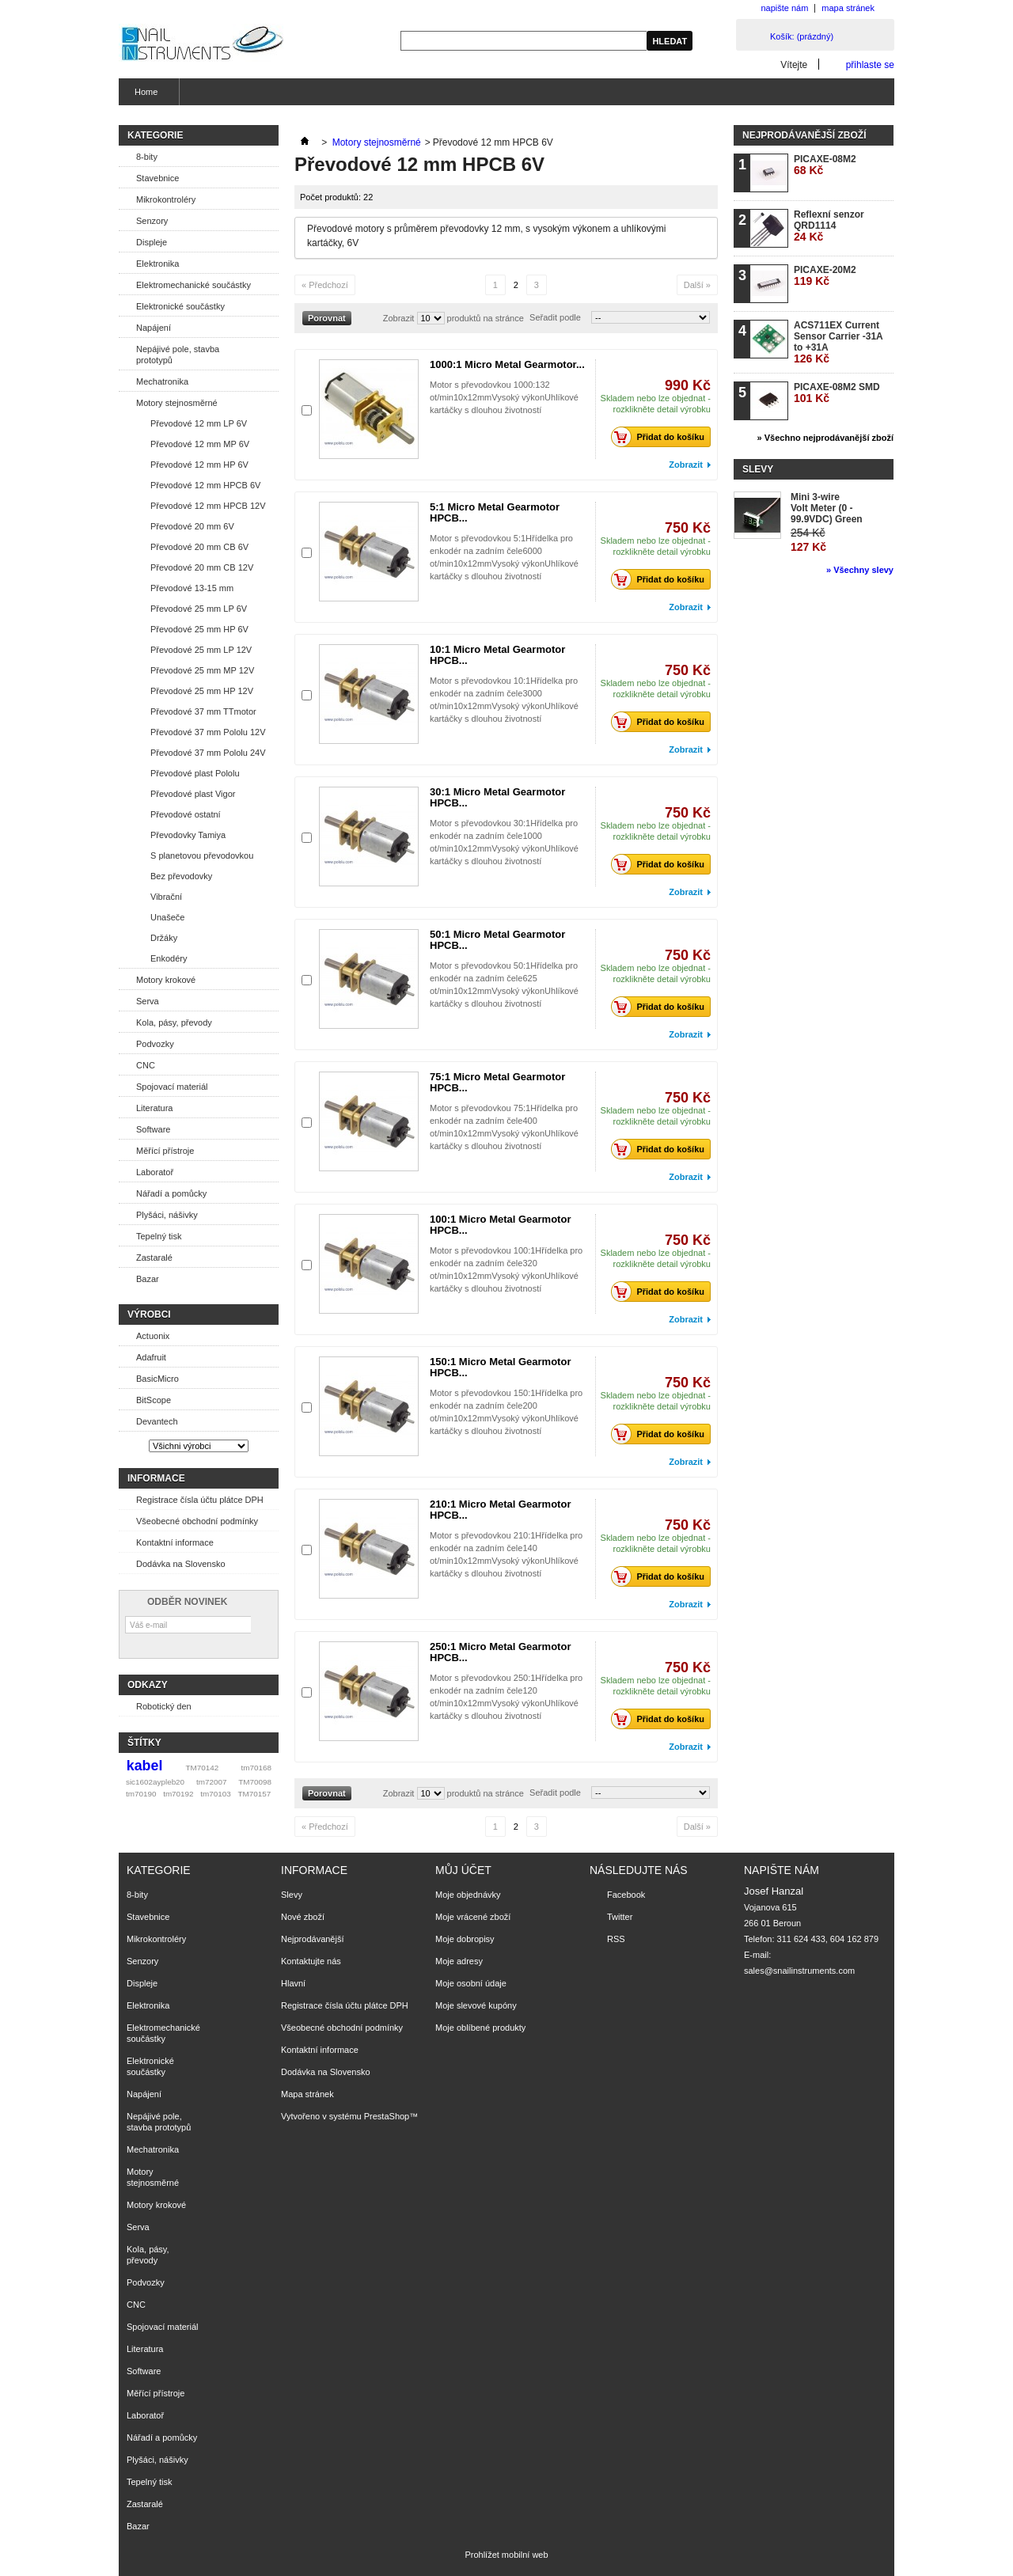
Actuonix (152, 1336)
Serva (147, 1001)
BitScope (153, 1400)
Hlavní (293, 1983)
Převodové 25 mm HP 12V (201, 691)
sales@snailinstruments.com (799, 1970)
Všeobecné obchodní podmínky (197, 1521)
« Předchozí (325, 285)
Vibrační (166, 896)
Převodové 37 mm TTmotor (203, 711)
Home (144, 96)
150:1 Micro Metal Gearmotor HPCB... (500, 1367)
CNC (145, 1065)
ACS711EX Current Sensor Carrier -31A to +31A (838, 342)
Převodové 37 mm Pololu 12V (208, 732)
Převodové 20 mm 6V (192, 526)
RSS (616, 1939)
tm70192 (178, 1793)
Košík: (801, 36)
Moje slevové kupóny (476, 2005)
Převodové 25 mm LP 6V (198, 608)
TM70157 (254, 1793)
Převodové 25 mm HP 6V (199, 629)
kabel (145, 1766)
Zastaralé (154, 1257)
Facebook (626, 1894)
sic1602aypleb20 (155, 1781)
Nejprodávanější (312, 1939)
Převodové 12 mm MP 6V (199, 444)
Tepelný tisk (158, 1236)
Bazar (147, 1279)
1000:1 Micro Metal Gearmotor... (507, 364)
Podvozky (155, 1044)
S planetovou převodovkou (201, 855)
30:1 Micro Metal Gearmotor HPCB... (497, 797)
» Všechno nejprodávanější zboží (825, 437)
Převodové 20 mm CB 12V (201, 567)
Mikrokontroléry (165, 199)
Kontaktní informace (175, 1542)
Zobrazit (399, 318)
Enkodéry (168, 958)
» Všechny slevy (859, 570)
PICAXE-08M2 (825, 165)
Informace (156, 1478)
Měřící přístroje (165, 1150)
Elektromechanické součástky (193, 285)
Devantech (157, 1421)
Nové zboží (302, 1917)
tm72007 (211, 1781)
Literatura (154, 1108)
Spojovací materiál (172, 1086)
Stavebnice (157, 178)
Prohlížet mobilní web (506, 2554)
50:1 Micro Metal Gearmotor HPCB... (497, 939)
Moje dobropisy (465, 1939)
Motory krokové (165, 979)
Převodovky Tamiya (188, 835)
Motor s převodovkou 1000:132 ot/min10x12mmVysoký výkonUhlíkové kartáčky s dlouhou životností (504, 397)
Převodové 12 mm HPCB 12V (208, 505)
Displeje (151, 242)
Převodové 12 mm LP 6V (198, 423)
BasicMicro (157, 1378)
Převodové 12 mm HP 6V (199, 464)
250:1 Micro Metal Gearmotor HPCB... (500, 1652)
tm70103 (215, 1793)
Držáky (163, 938)
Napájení (153, 327)
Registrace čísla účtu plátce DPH (200, 1499)
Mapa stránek (307, 2094)
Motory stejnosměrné (177, 403)
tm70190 (141, 1793)
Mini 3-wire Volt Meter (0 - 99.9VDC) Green (827, 508)
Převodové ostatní (185, 814)
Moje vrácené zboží (472, 1917)
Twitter (619, 1917)
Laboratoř (154, 1172)
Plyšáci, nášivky (167, 1215)
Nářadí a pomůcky (171, 1193)
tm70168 (256, 1767)
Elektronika (157, 263)
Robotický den (164, 1706)
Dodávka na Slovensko (181, 1564)
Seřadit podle (555, 317)
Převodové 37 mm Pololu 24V (208, 752)
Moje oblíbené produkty (480, 2027)
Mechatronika (162, 381)
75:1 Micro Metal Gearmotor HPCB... (497, 1082)
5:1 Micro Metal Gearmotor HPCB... (495, 512)
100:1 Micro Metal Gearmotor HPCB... (500, 1224)
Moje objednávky (468, 1894)
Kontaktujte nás (311, 1961)
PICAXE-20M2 (825, 275)
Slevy (757, 469)
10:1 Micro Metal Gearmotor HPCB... (497, 654)
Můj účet (463, 1870)
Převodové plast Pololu (195, 773)
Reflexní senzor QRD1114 (829, 226)
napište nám (784, 8)
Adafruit (151, 1357)
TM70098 (254, 1781)
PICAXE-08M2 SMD (837, 392)
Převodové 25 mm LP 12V (201, 649)
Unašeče (167, 917)
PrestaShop (386, 2116)
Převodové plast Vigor (192, 794)
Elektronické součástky (180, 306)
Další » (697, 285)
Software (153, 1129)
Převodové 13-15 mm (191, 588)
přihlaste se (870, 64)
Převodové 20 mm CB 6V (199, 547)
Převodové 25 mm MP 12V (202, 670)
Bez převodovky (181, 876)
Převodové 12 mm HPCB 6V (205, 485)
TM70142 (202, 1767)
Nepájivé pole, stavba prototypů (177, 354)
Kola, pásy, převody (174, 1022)
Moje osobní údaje (470, 1983)
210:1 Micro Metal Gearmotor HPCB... (500, 1509)
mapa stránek (848, 8)
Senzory (152, 221)
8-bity (146, 156)
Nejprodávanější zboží (804, 135)
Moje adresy (459, 1961)
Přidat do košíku (662, 437)
